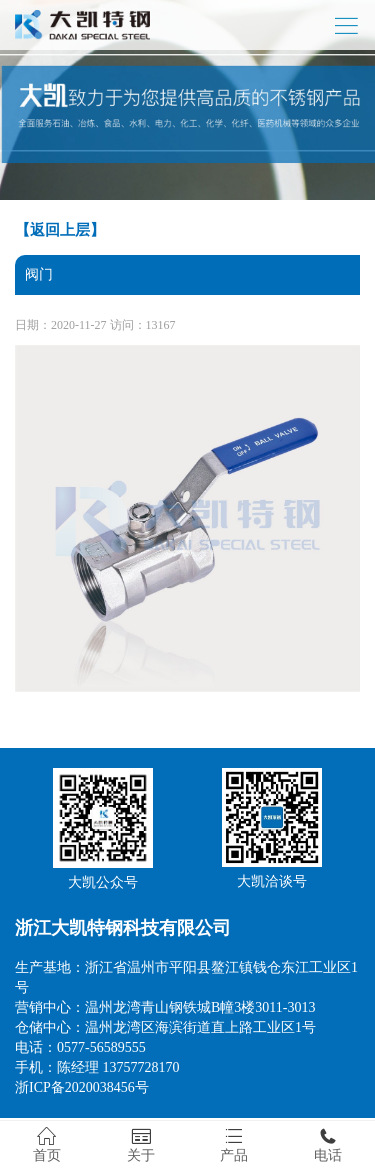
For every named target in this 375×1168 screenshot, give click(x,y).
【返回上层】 (60, 230)
